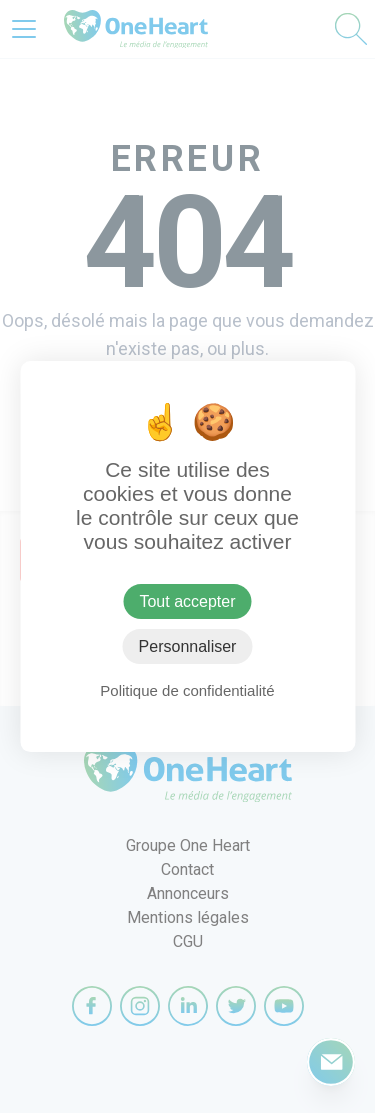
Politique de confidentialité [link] (187, 690)
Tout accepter (187, 601)
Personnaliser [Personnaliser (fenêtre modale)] (188, 646)
